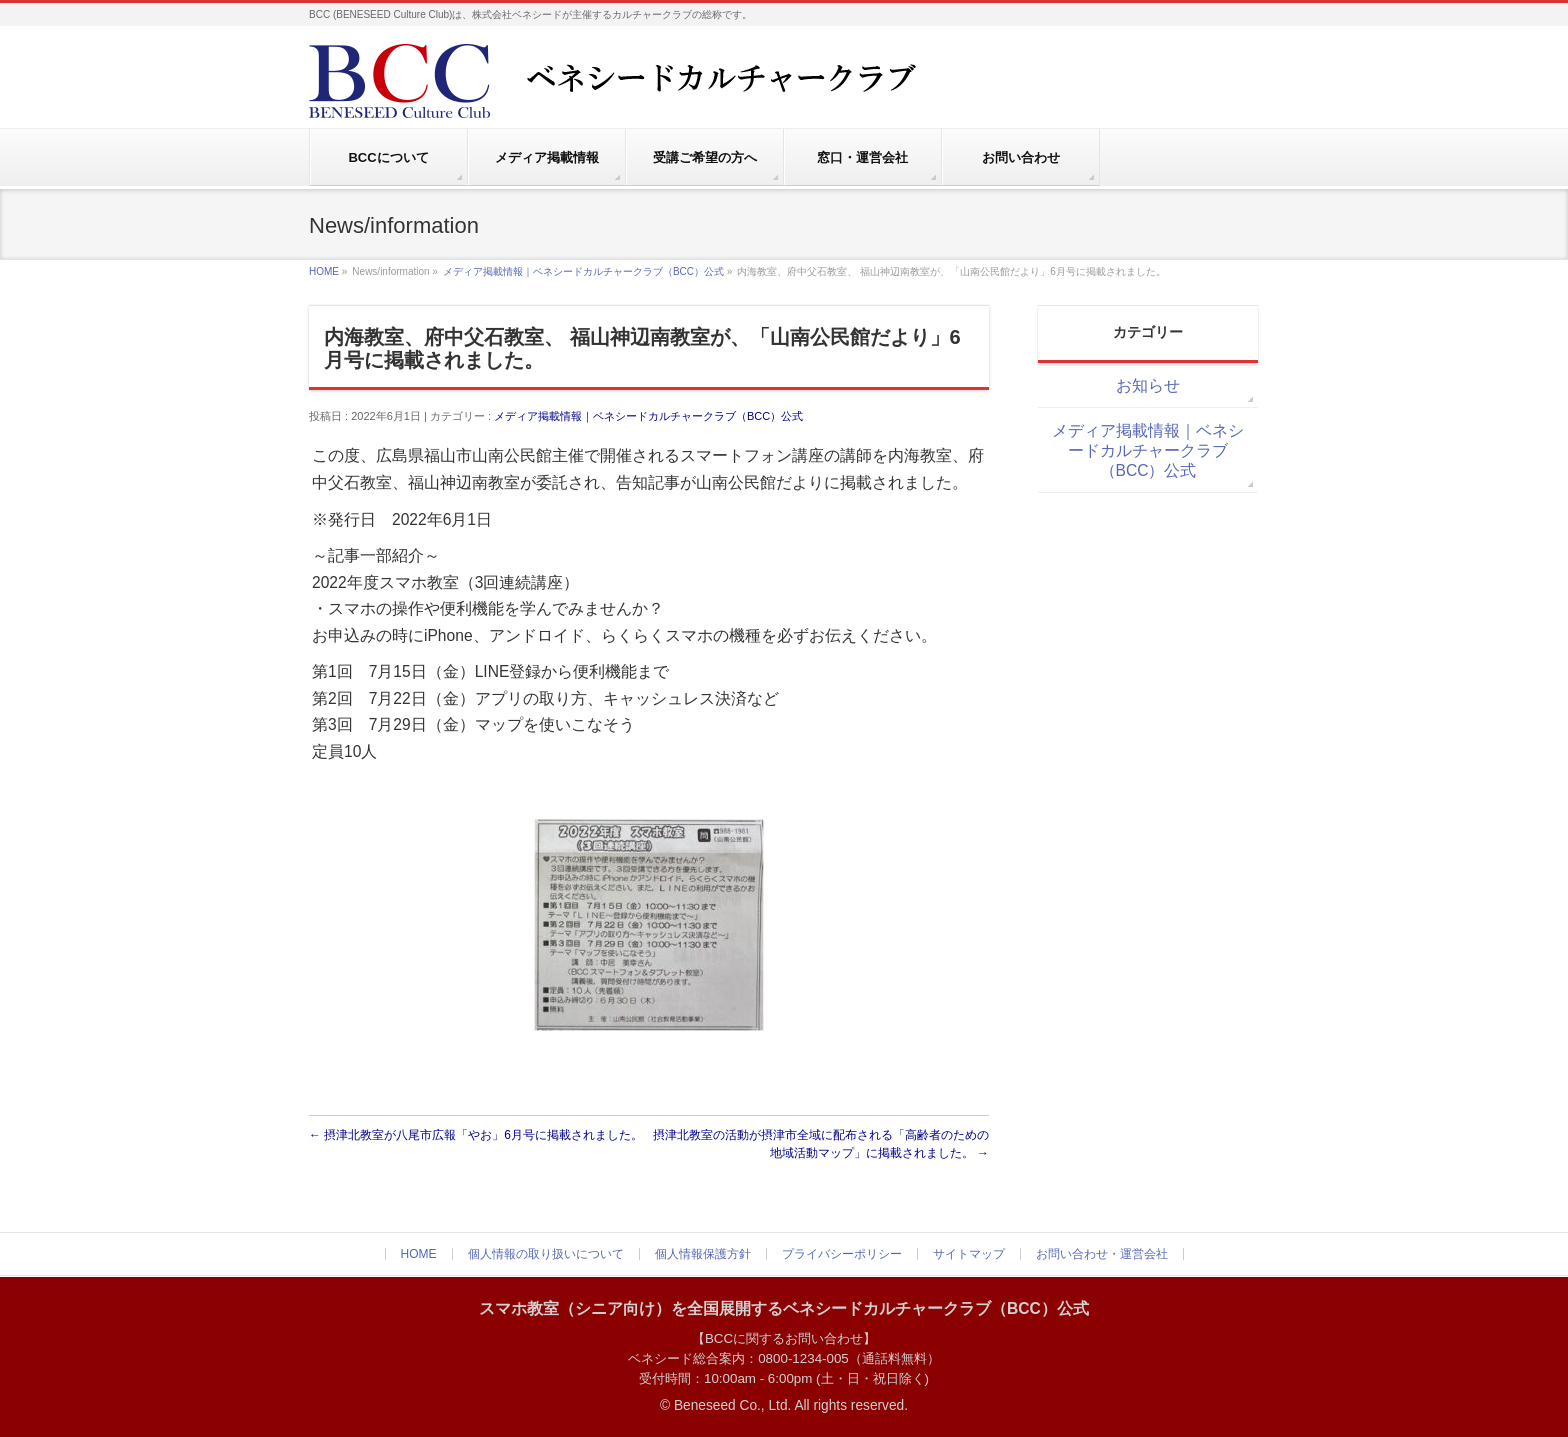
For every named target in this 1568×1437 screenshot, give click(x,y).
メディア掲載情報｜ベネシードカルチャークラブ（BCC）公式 (583, 271)
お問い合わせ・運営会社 (1102, 1254)
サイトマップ (969, 1254)
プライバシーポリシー (842, 1254)
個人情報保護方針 (703, 1254)
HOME (324, 271)
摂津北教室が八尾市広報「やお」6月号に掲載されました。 (476, 1135)
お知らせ (1148, 385)
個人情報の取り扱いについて (546, 1254)
